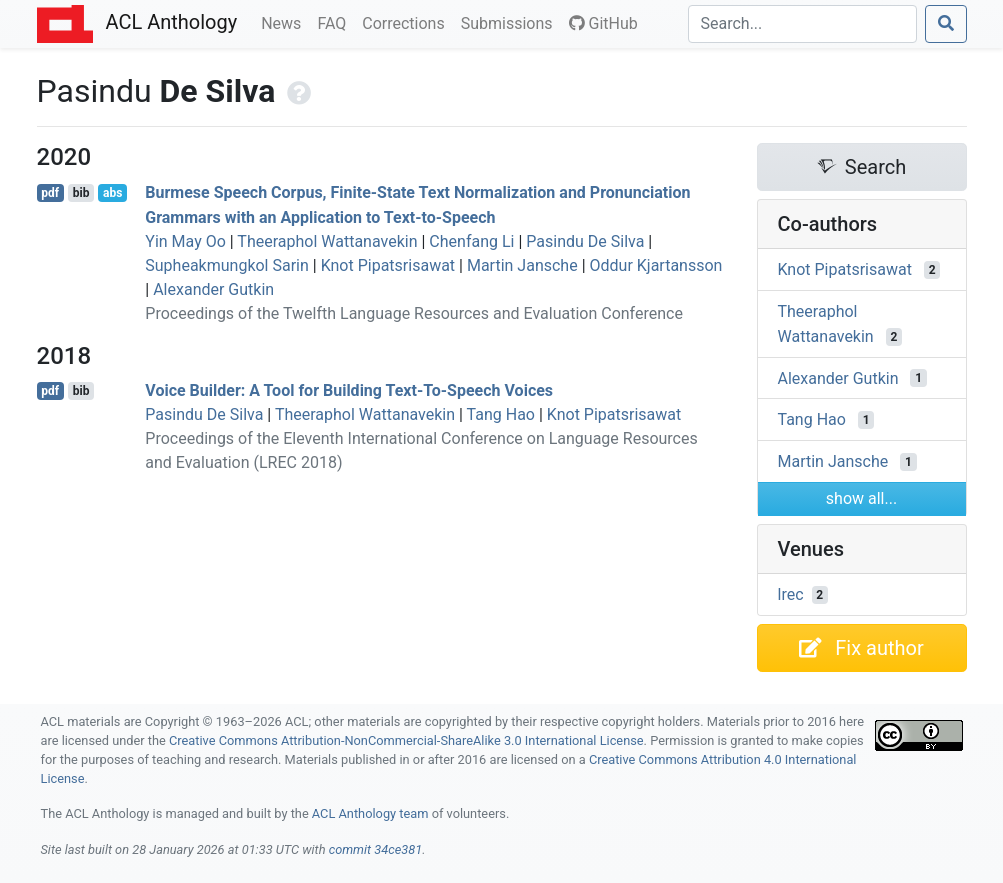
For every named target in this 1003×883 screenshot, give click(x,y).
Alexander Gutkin (213, 289)
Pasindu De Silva (585, 241)
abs (112, 193)
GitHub (603, 23)
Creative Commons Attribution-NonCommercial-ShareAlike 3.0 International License (406, 740)
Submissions (511, 22)
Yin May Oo (185, 241)
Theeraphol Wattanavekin (327, 241)
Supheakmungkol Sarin (227, 265)
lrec (791, 594)
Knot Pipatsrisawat (388, 265)
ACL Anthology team (370, 813)
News (285, 22)
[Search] (802, 24)
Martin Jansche (522, 265)
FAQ (335, 22)
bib (81, 193)
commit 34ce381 (376, 849)
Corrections (407, 22)
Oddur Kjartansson (656, 265)
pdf (50, 193)
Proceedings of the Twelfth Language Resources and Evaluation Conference (414, 313)
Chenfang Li (471, 241)
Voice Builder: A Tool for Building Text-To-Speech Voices (349, 390)
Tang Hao (501, 414)
